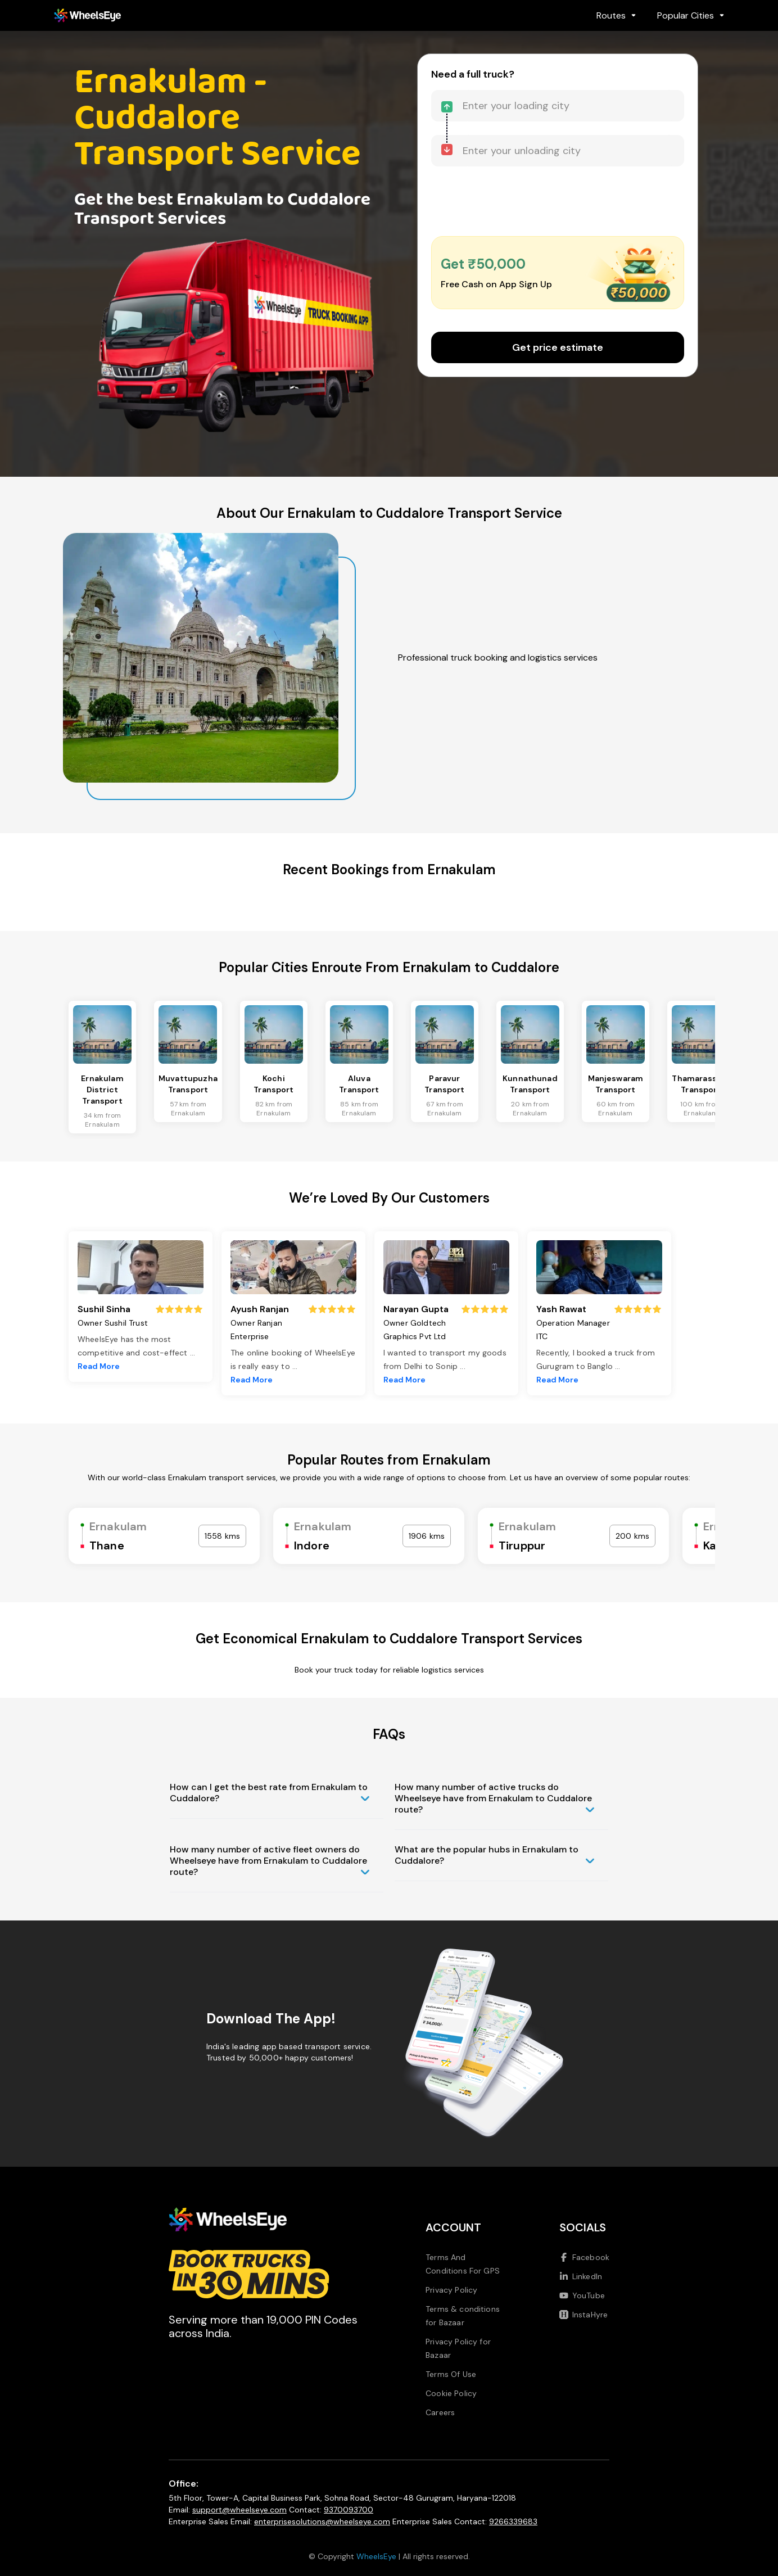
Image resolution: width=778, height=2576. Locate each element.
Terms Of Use (451, 2374)
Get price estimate (557, 347)
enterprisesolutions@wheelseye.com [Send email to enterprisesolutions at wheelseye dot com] (322, 2521)
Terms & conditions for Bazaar (463, 2316)
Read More (99, 1366)
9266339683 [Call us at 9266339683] (513, 2521)
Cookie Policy (451, 2393)
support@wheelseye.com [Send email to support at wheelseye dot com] (239, 2510)
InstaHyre (583, 2315)
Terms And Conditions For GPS (463, 2264)
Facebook (584, 2257)
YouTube (582, 2295)
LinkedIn (580, 2276)
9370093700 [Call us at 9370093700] (348, 2510)
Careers (440, 2412)
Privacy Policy (451, 2290)
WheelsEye (376, 2556)
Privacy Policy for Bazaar (458, 2348)
